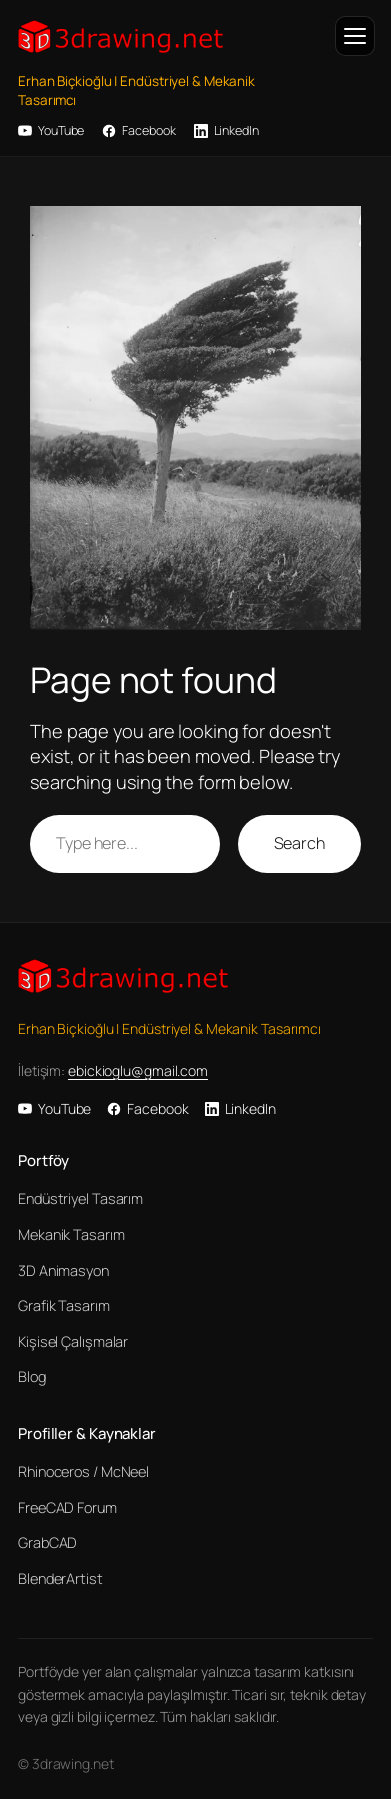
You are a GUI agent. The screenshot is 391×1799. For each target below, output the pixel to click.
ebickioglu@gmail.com (138, 1070)
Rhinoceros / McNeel (83, 1471)
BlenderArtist (60, 1578)
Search (299, 843)
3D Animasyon (63, 1270)
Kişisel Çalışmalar (73, 1341)
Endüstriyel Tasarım (80, 1198)
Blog (32, 1376)
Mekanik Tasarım (71, 1234)
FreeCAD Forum (67, 1507)
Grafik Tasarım (64, 1305)
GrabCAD (47, 1542)
